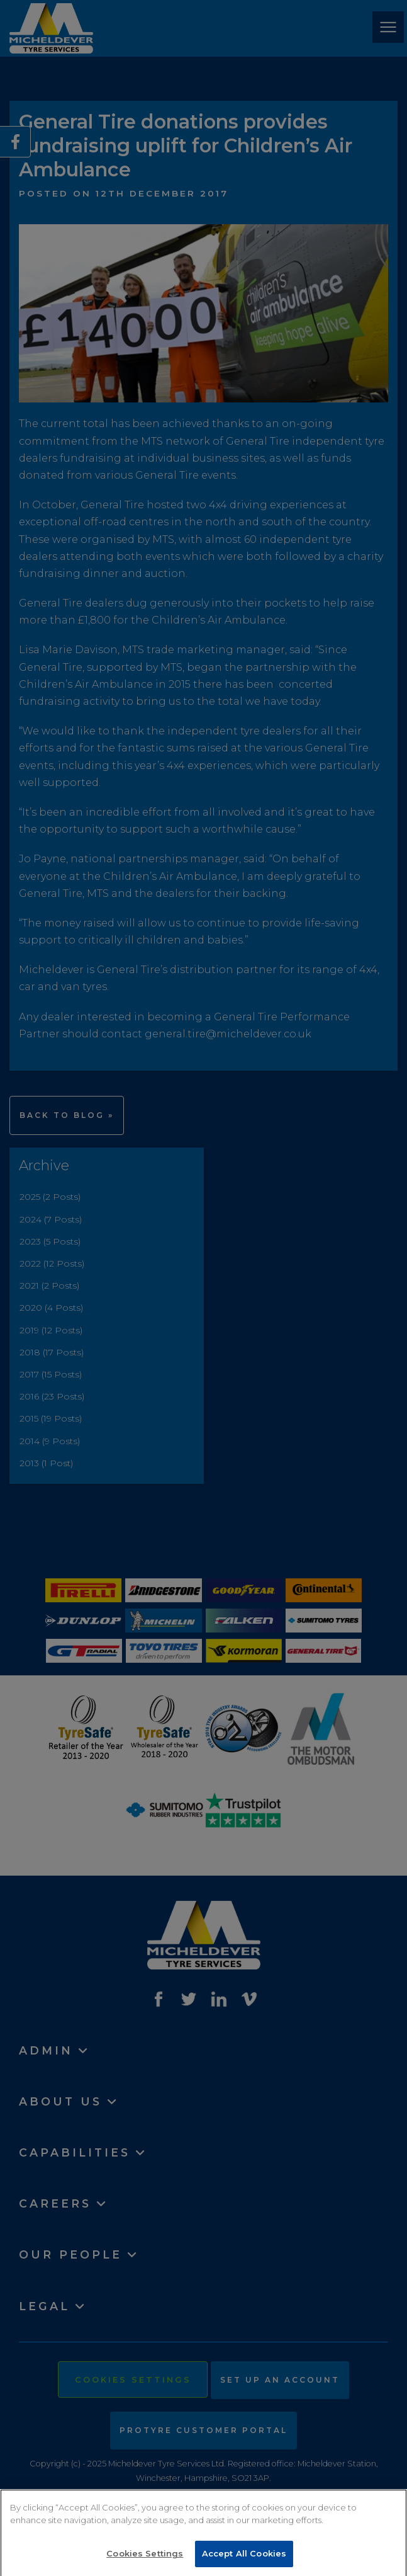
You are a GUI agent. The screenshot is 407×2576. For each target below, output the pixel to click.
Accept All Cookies (244, 2560)
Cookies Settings (144, 2560)
